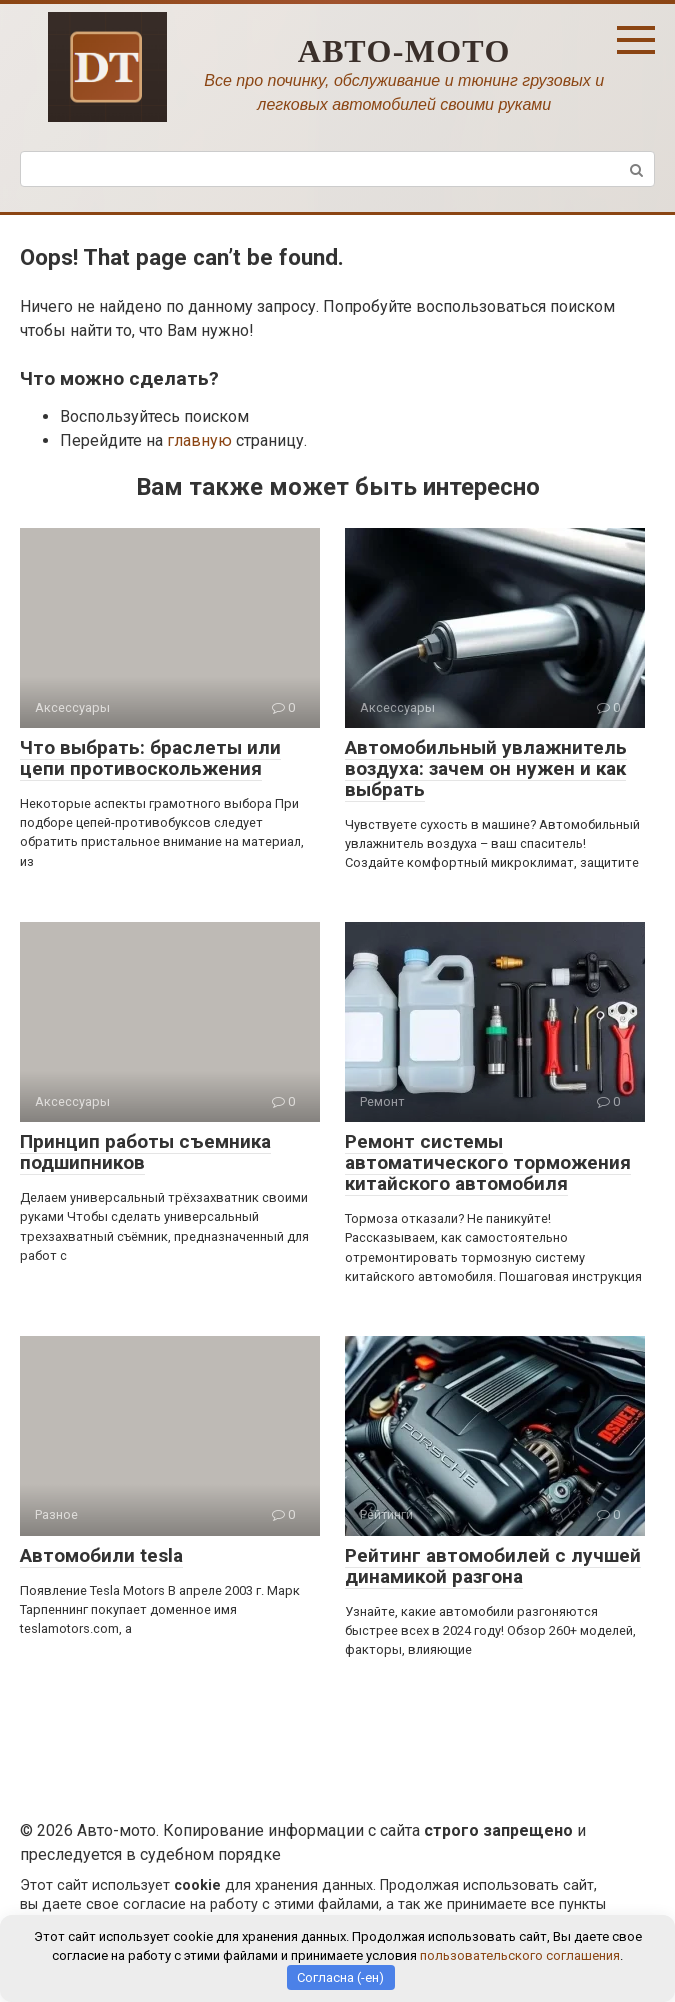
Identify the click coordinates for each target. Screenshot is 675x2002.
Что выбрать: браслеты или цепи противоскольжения (150, 758)
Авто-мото (404, 51)
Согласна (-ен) (340, 1977)
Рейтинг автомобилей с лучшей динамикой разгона (493, 1566)
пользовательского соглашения (520, 1955)
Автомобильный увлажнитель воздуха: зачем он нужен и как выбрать (486, 768)
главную (199, 440)
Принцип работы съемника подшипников (145, 1152)
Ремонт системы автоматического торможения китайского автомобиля (488, 1162)
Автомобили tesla (101, 1555)
